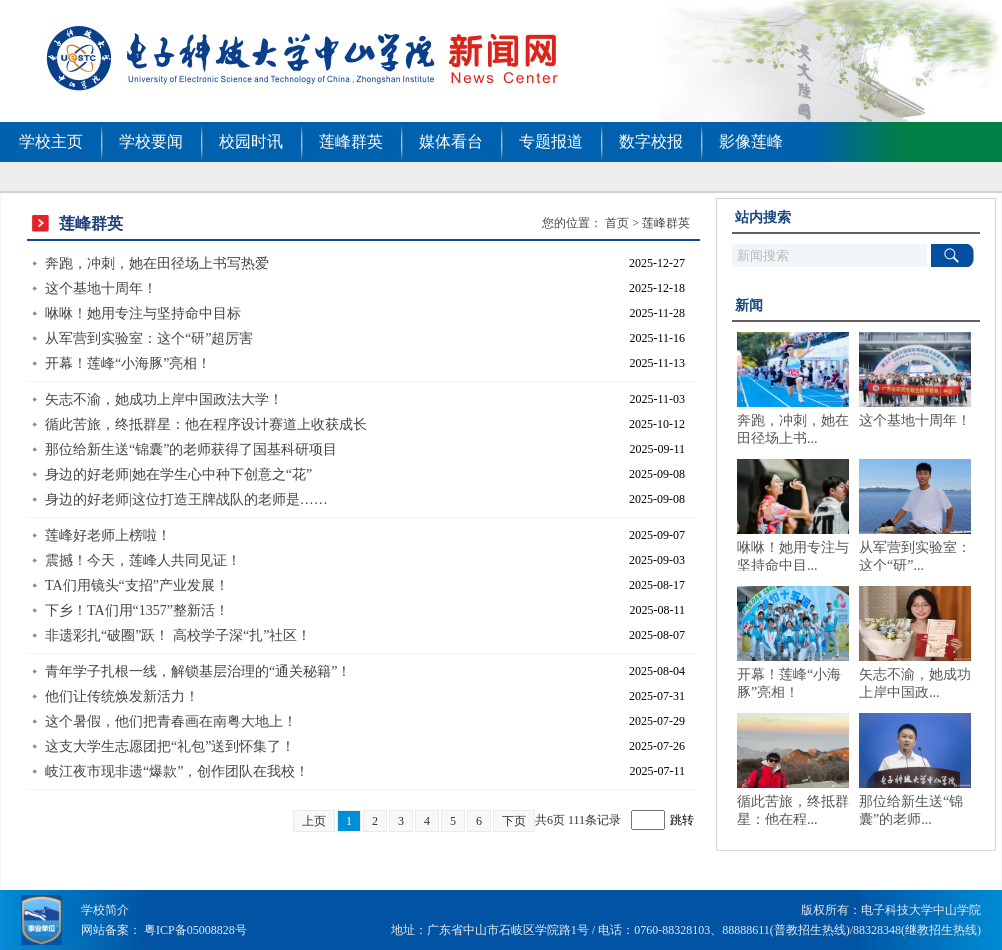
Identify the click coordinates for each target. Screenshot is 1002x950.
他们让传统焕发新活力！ (122, 696)
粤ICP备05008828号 (195, 930)
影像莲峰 (751, 141)
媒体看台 (451, 141)
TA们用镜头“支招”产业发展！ (137, 585)
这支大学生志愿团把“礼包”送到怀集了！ (170, 746)
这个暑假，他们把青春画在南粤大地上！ (171, 721)
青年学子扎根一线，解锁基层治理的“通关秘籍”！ (198, 671)
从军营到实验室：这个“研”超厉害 (149, 338)
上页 (314, 821)
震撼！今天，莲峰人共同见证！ (143, 560)
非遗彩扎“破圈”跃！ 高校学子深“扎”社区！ (178, 635)
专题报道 (551, 141)
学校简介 (105, 910)
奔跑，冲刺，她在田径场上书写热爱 (157, 263)
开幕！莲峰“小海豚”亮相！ (128, 363)
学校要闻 (151, 141)
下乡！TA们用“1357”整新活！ (137, 610)
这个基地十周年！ (101, 288)
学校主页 (51, 141)
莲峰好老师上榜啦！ (108, 535)
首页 (617, 223)
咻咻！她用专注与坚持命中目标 (143, 313)
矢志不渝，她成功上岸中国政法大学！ (164, 399)
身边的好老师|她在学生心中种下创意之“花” (178, 474)
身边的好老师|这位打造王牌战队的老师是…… (186, 499)
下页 (514, 821)
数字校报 (651, 141)
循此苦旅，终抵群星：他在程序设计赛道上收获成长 (206, 424)
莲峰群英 (351, 141)
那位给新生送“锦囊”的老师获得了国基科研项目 (191, 449)
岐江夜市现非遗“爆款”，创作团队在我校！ (177, 771)
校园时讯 (251, 141)
